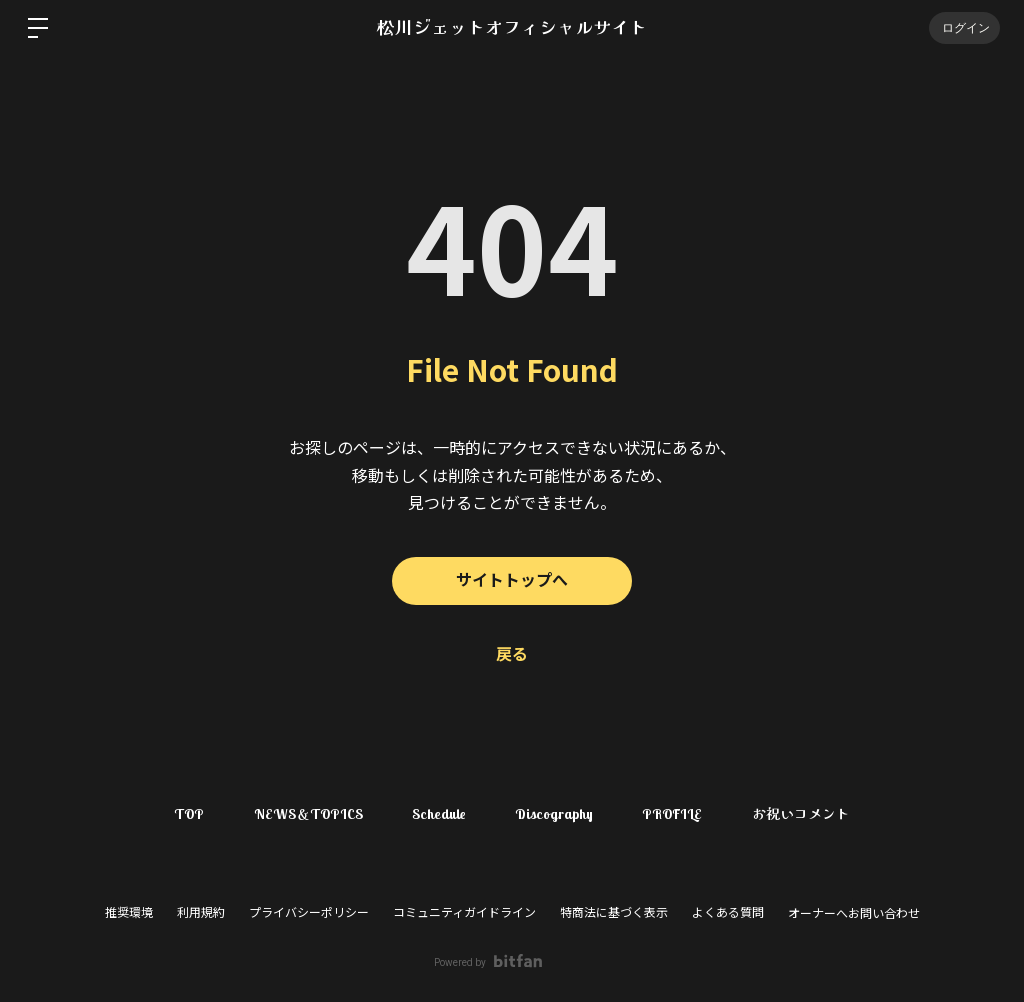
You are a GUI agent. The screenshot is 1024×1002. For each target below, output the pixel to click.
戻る (512, 654)
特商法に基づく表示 (614, 913)
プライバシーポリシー (309, 913)
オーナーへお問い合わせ (854, 914)
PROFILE (674, 814)
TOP (188, 814)
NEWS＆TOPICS (307, 814)
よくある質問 (728, 913)
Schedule (439, 814)
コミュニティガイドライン (464, 913)
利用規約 (201, 913)
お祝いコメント (803, 814)
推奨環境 (129, 913)
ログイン (964, 27)
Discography (555, 814)
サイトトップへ (512, 580)
